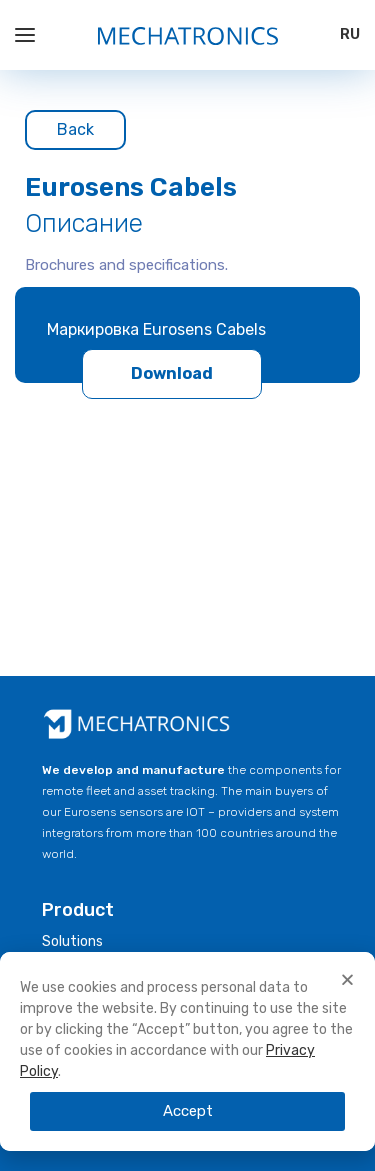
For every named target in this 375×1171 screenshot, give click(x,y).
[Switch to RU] (350, 35)
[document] (187, 1054)
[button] (347, 979)
